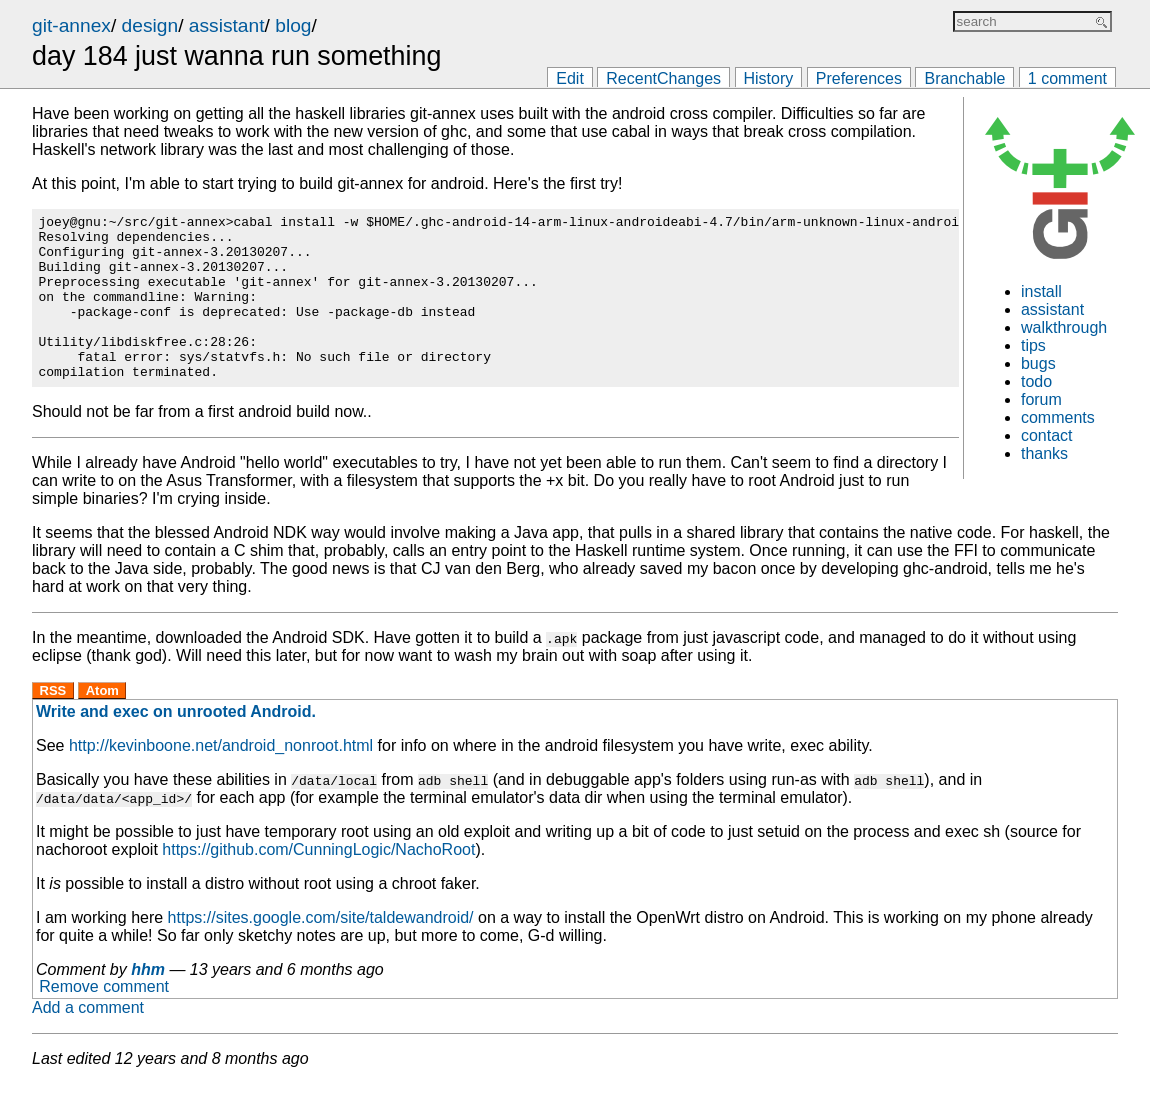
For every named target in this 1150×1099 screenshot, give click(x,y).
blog (293, 25)
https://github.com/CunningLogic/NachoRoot (318, 864)
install (1041, 291)
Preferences (859, 78)
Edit (570, 78)
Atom (102, 705)
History (769, 78)
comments (1058, 417)
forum (1041, 399)
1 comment (1067, 78)
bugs (1038, 363)
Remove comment (104, 1002)
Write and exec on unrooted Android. (176, 726)
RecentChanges (663, 78)
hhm (148, 984)
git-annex (71, 25)
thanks (1044, 453)
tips (1033, 345)
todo (1036, 381)
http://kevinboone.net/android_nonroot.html (221, 760)
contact (1047, 435)
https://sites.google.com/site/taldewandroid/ (321, 932)
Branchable (964, 78)
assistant (227, 25)
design (150, 25)
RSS (53, 705)
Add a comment (88, 1022)
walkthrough (1064, 327)
